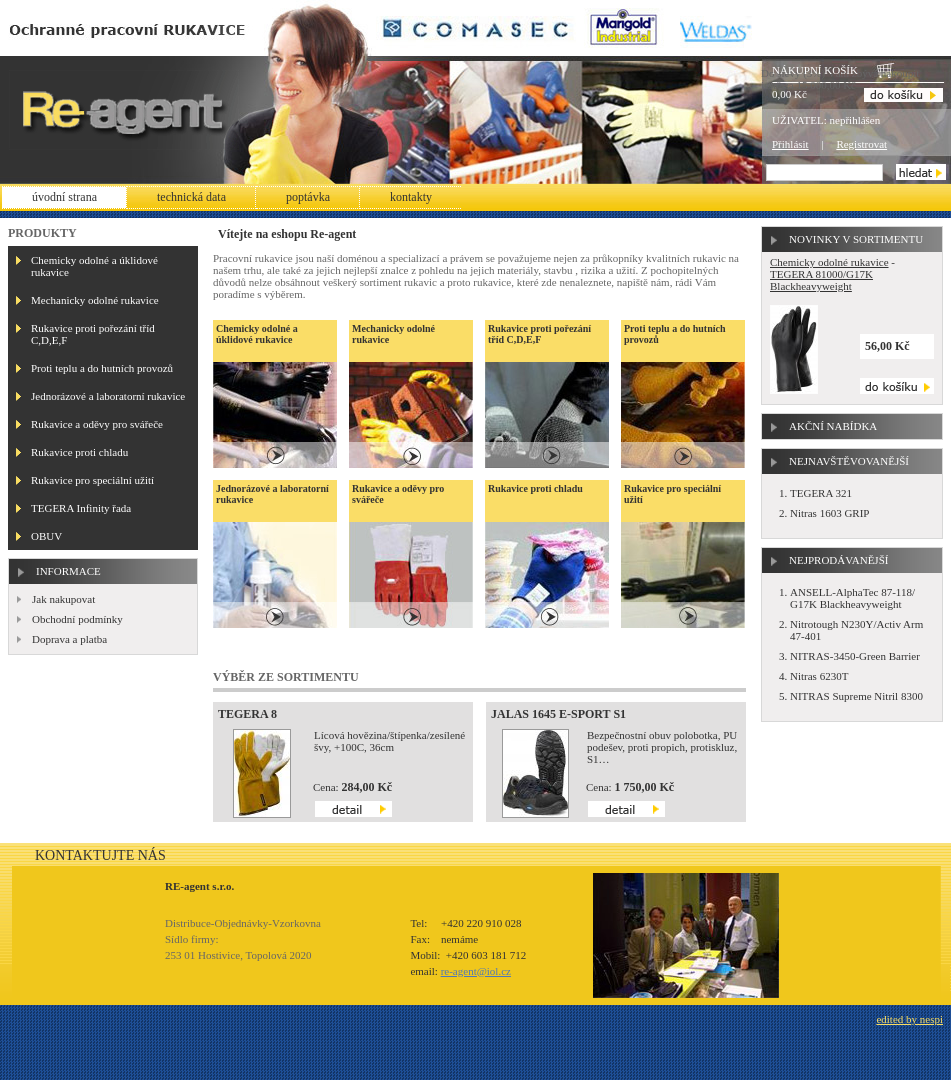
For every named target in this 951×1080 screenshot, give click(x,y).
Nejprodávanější (838, 560)
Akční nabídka (833, 426)
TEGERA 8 (247, 714)
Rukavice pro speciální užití (92, 480)
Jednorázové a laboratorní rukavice (108, 396)
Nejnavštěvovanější (849, 461)
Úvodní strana (64, 197)
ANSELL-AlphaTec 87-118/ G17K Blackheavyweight (852, 598)
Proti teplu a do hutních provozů (102, 368)
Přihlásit (790, 144)
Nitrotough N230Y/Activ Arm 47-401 (856, 630)
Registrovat (861, 144)
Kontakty (411, 197)
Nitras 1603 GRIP (829, 513)
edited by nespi (909, 1019)
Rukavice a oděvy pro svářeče (97, 424)
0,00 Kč (789, 94)
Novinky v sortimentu (856, 239)
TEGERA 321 (821, 493)
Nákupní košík (815, 70)
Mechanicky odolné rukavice (95, 300)
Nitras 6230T (819, 676)
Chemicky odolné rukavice (829, 262)
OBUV (46, 536)
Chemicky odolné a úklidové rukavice (94, 266)
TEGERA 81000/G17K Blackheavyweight (821, 280)
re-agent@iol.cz (476, 971)
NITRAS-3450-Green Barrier (855, 656)
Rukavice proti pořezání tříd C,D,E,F (93, 334)
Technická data (191, 197)
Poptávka (308, 197)
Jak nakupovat (63, 599)
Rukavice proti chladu (79, 452)
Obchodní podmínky (77, 619)
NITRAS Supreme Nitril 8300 (856, 696)
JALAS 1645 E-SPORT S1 (558, 714)
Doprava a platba (69, 639)
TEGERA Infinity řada (81, 508)
